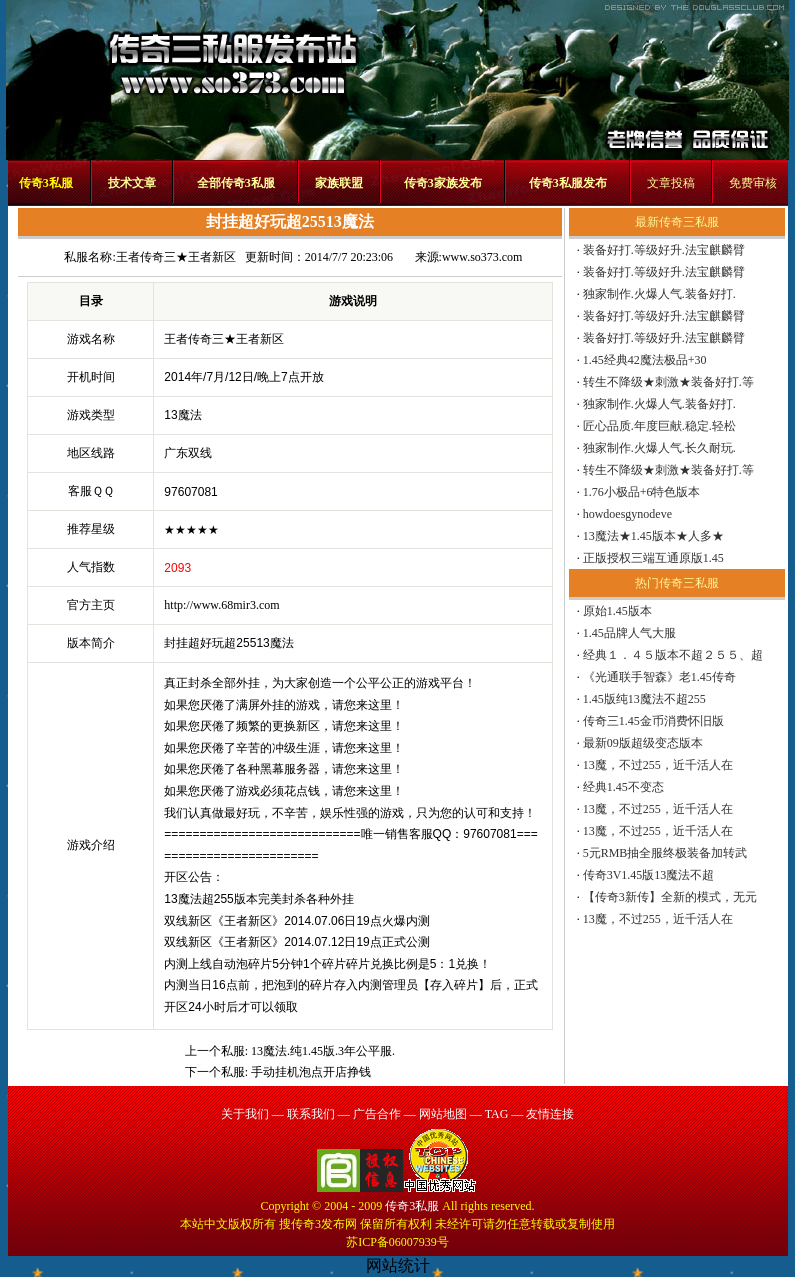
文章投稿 (671, 183)
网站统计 (398, 1265)
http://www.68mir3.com (221, 605)
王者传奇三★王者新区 (176, 257)
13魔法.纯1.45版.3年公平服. (323, 1051)
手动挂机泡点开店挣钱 (311, 1072)
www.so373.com (482, 257)
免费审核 (753, 183)
